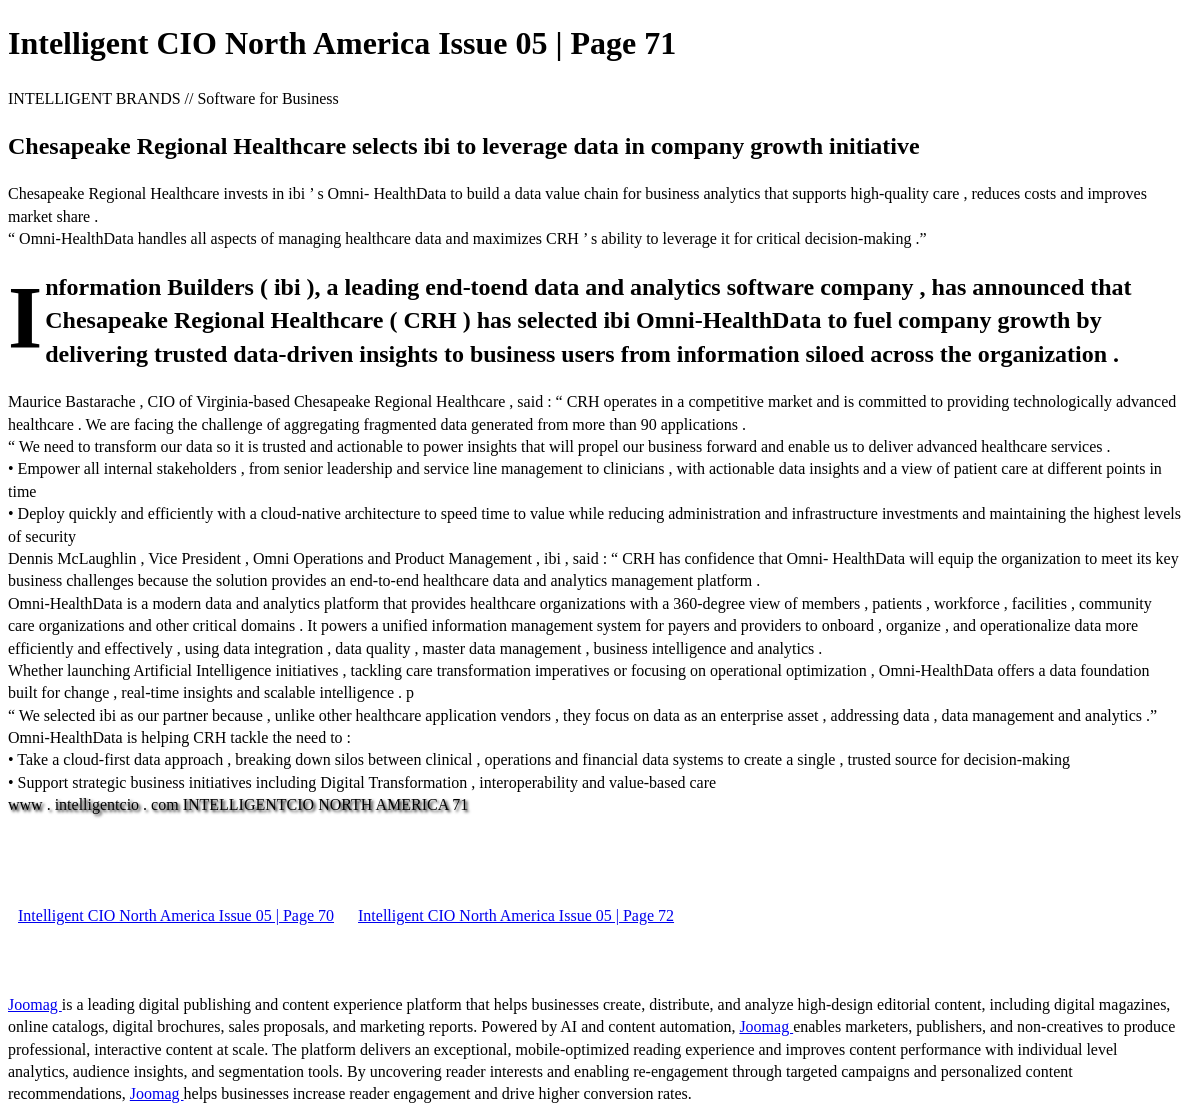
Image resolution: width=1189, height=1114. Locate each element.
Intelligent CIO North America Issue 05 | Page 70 (176, 915)
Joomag (35, 1004)
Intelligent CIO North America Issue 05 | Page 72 (516, 915)
